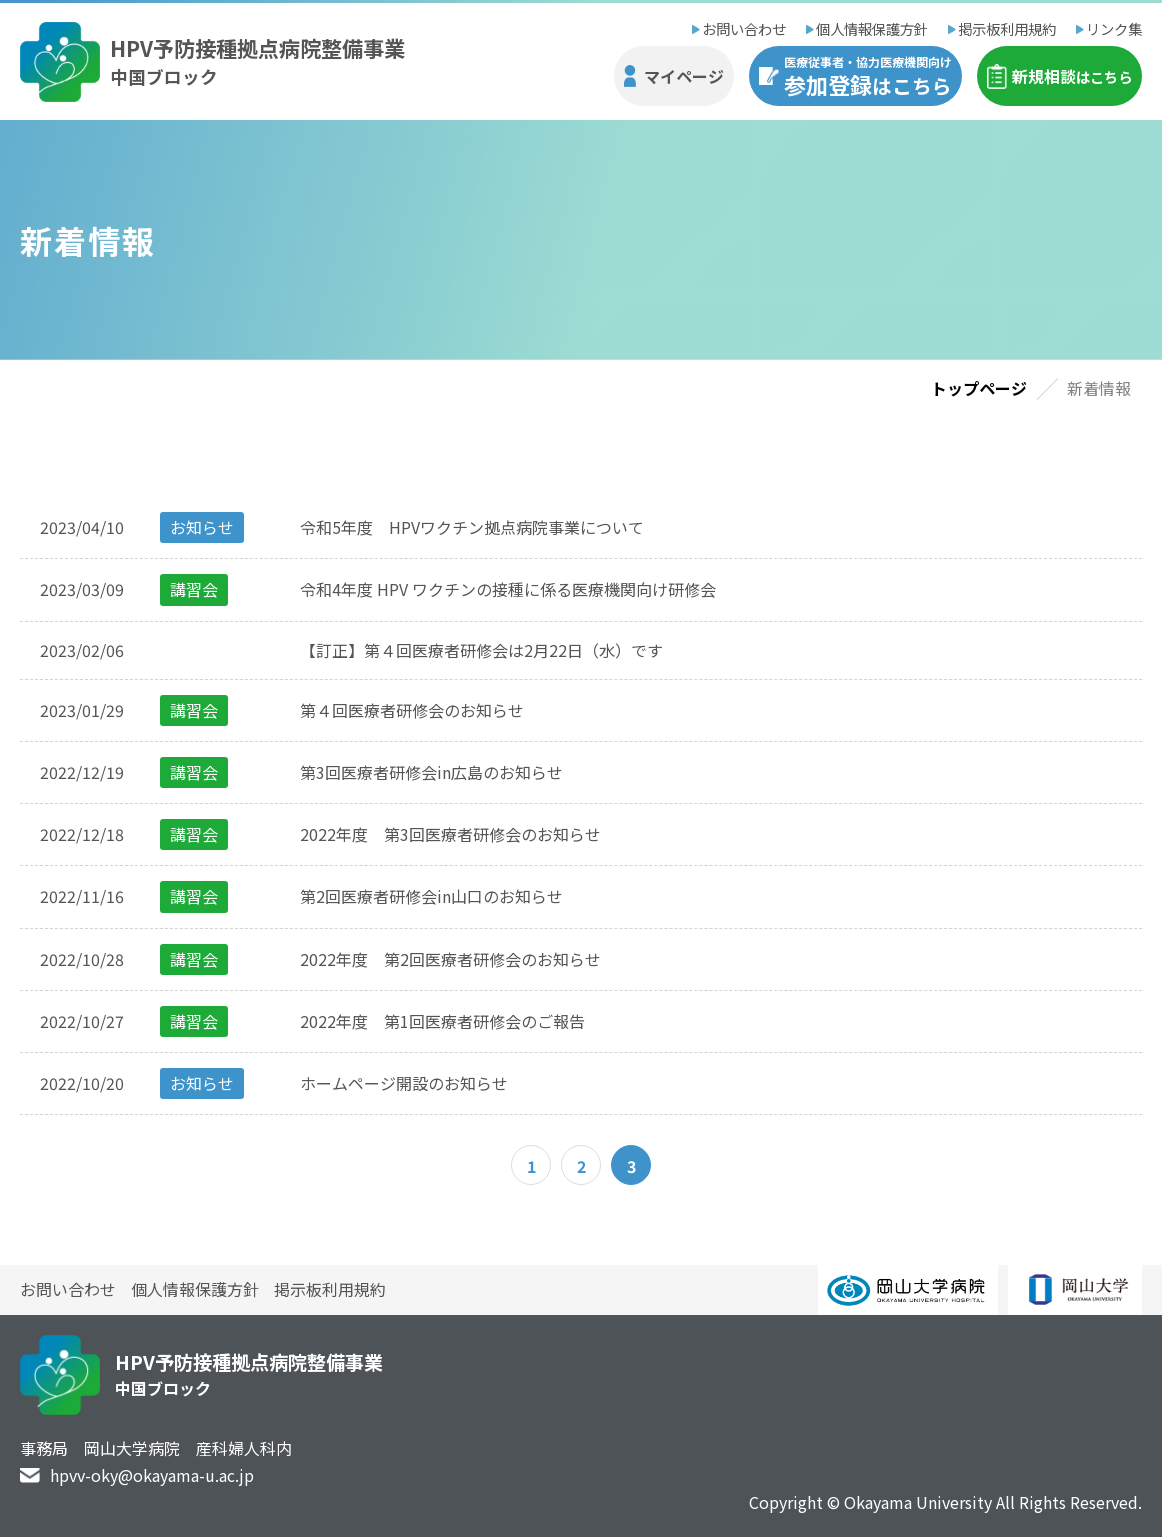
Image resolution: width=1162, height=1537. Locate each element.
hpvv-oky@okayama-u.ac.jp (152, 1475)
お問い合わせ (744, 28)
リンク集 (1114, 28)
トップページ (979, 388)
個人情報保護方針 (872, 28)
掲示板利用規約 (1007, 28)
